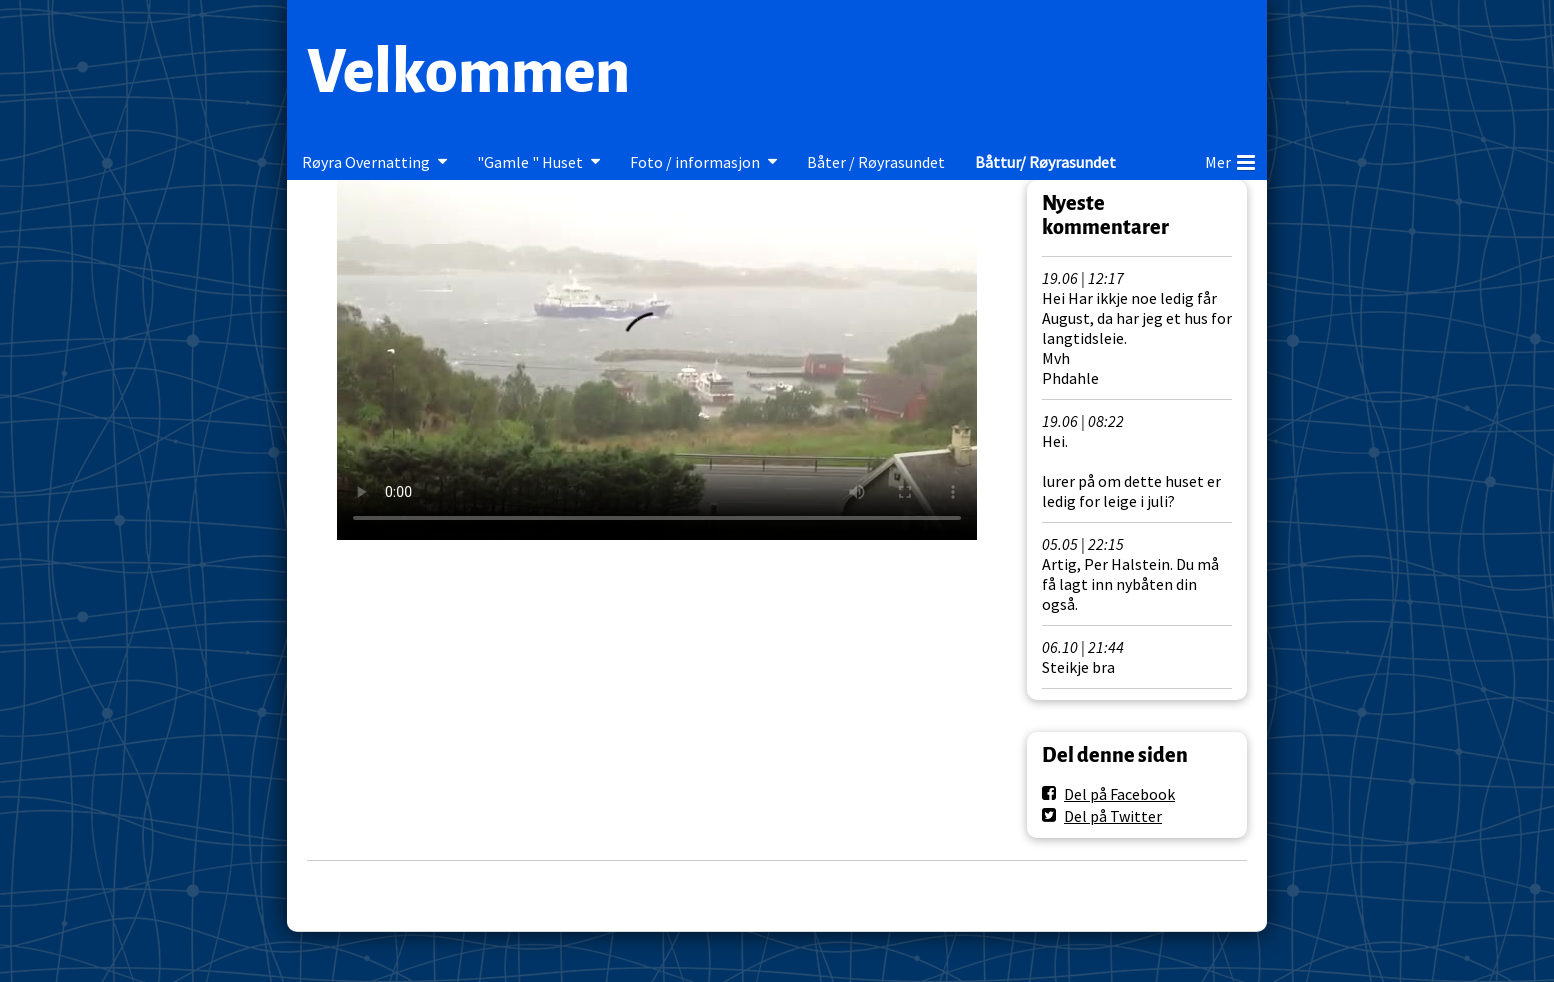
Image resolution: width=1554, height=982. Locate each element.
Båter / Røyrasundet (876, 162)
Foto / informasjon (695, 162)
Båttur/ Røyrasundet (1045, 162)
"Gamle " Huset (530, 162)
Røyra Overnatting (366, 162)
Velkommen (468, 72)
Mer (1230, 159)
